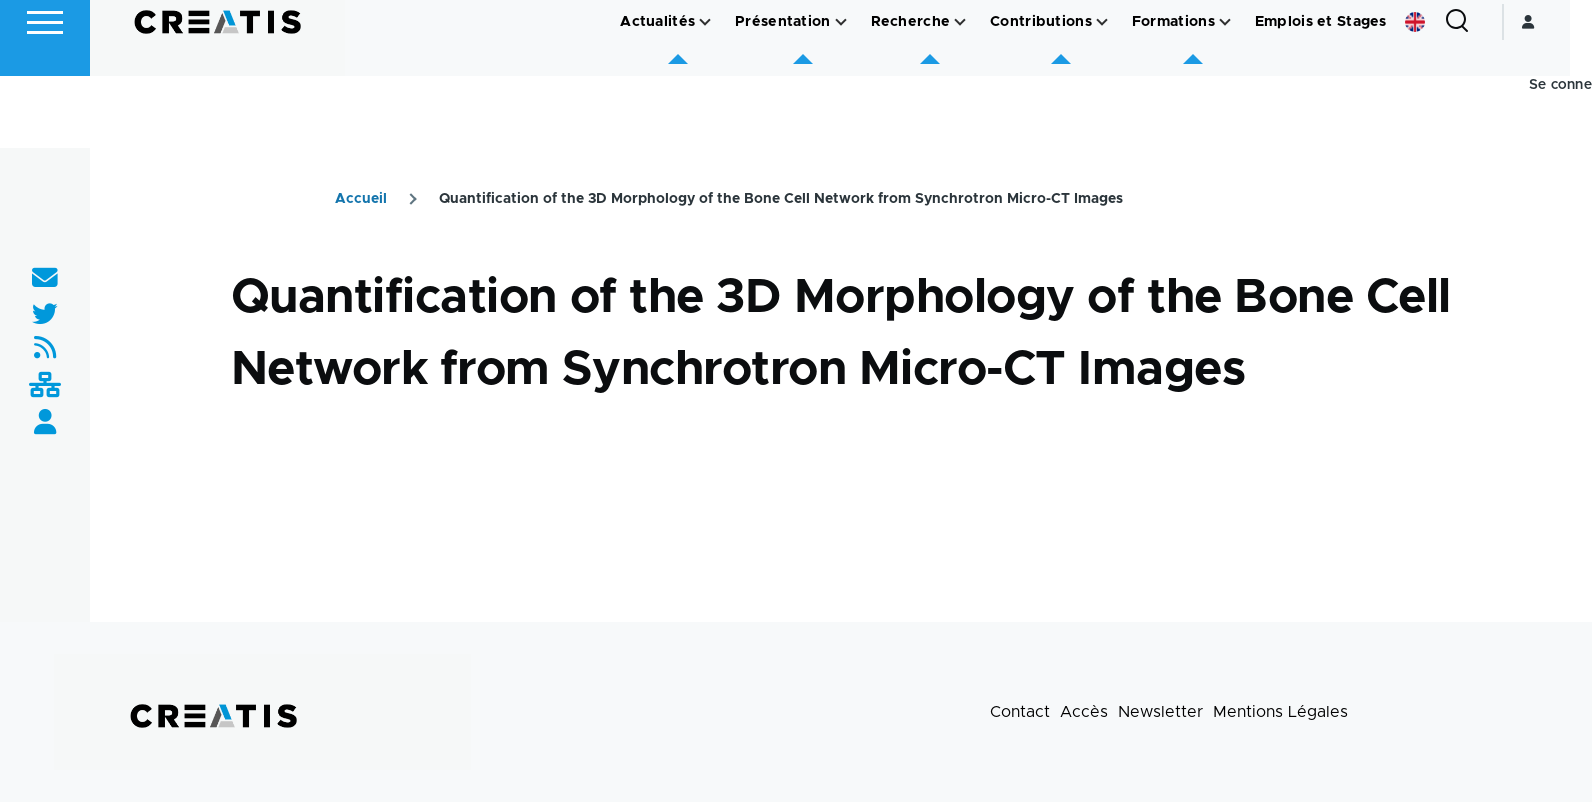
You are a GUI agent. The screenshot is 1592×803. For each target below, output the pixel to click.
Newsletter (1160, 713)
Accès (1084, 713)
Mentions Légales (1280, 713)
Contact (1020, 713)
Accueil (361, 200)
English (1437, 94)
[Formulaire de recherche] (1479, 94)
